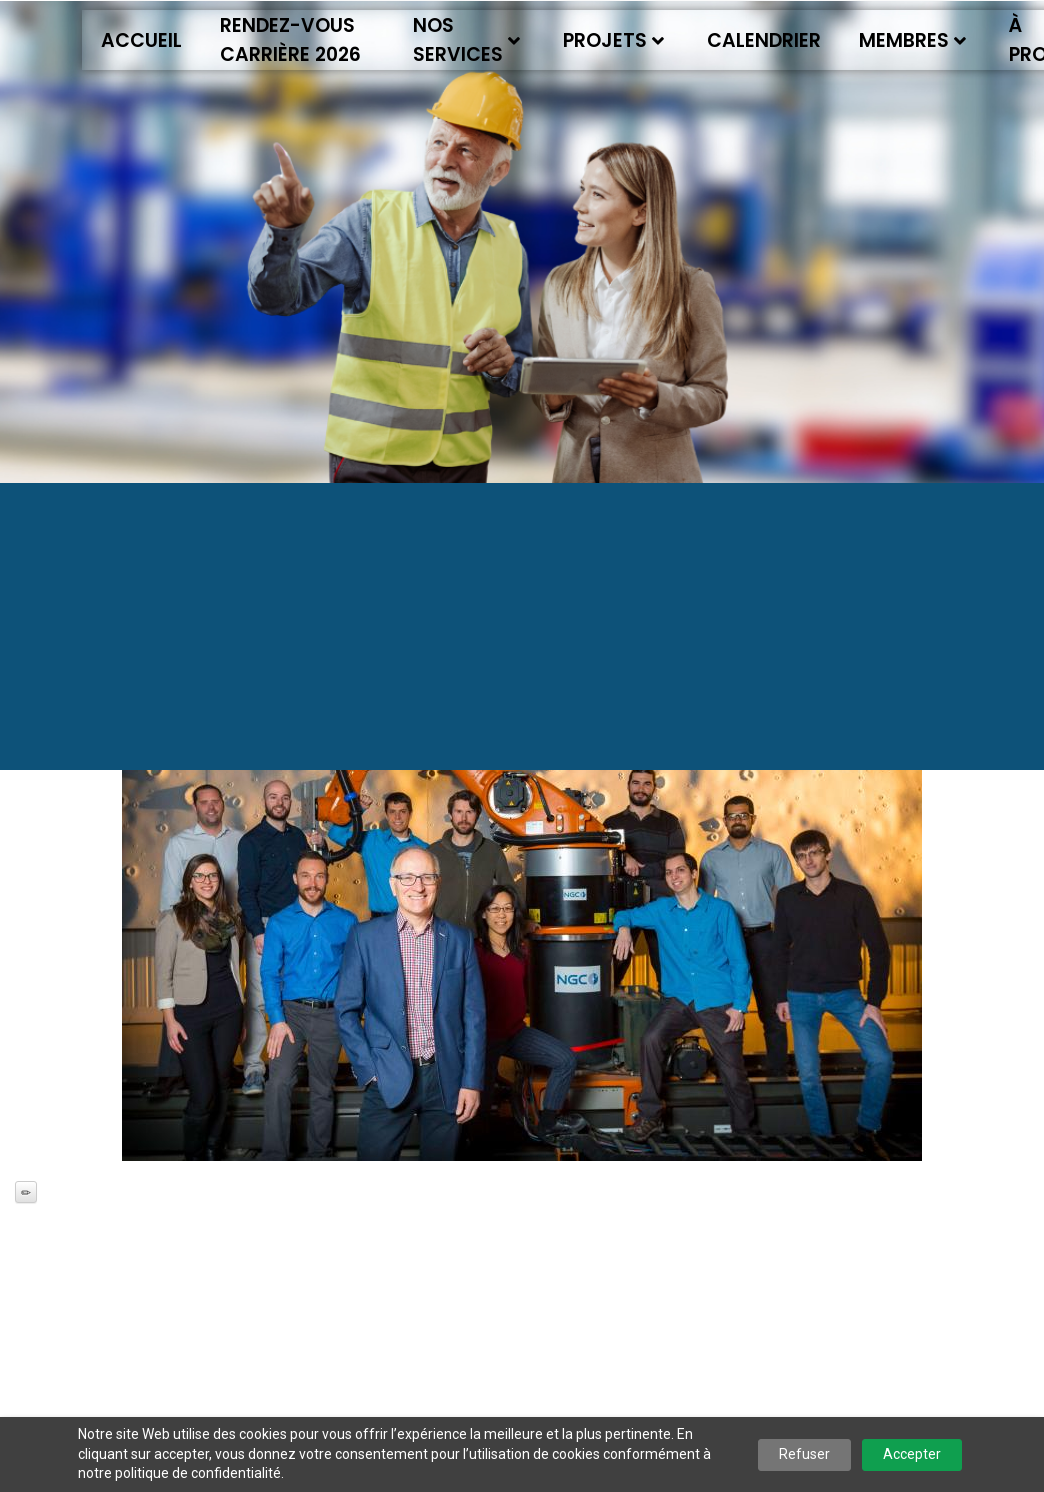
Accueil (141, 40)
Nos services (466, 40)
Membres (912, 40)
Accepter (912, 1454)
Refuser (804, 1454)
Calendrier (764, 40)
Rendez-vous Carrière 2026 (290, 40)
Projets (613, 40)
